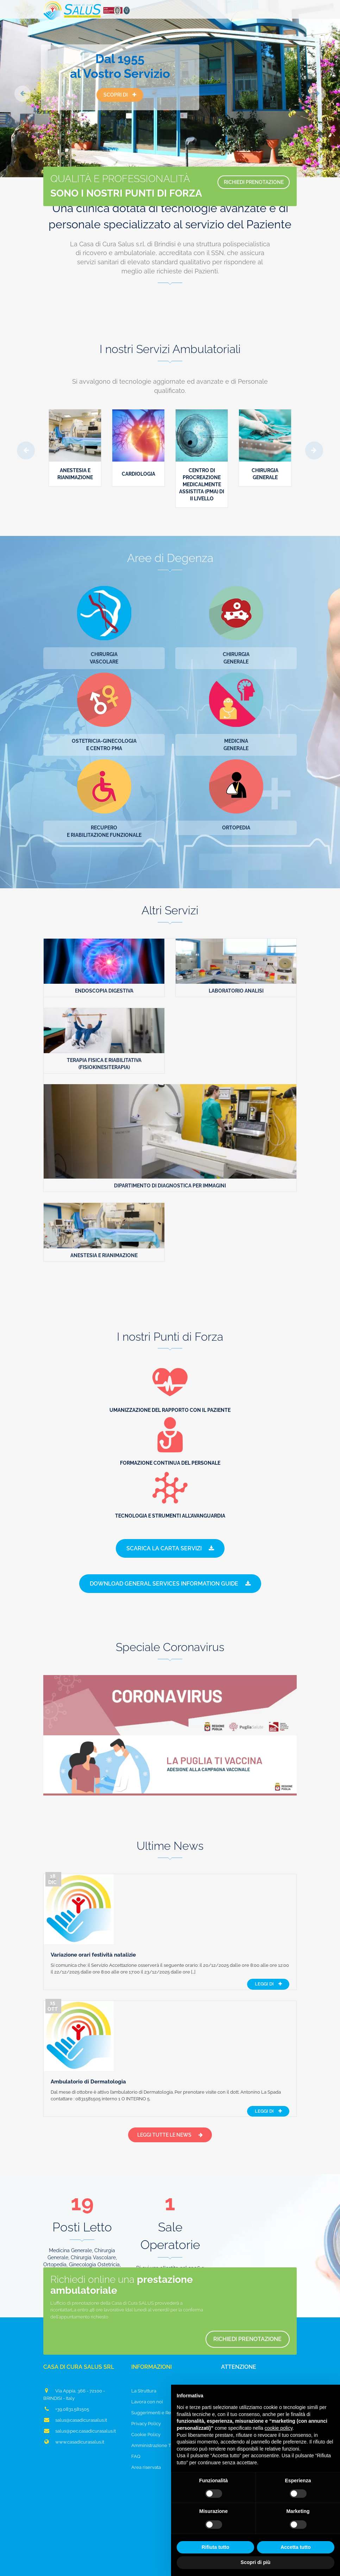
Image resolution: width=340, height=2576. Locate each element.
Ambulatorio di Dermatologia (158, 1968)
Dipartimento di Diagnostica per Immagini (170, 1185)
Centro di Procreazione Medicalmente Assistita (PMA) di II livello (201, 484)
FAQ (135, 2367)
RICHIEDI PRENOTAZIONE (243, 210)
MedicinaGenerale (235, 744)
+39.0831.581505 (66, 2320)
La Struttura (143, 2301)
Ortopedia (236, 827)
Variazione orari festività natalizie (163, 1886)
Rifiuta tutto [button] (215, 2547)
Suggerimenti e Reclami (157, 2323)
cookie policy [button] (278, 2428)
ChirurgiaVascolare (104, 658)
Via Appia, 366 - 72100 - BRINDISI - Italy (74, 2305)
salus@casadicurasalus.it (75, 2331)
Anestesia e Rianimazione (104, 1255)
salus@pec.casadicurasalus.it (79, 2342)
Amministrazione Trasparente (162, 2356)
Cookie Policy (145, 2345)
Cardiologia (138, 474)
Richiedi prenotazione (231, 2252)
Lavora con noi (147, 2312)
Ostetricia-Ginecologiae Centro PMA (104, 744)
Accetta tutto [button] (296, 2547)
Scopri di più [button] (256, 2562)
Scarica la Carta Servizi (170, 1548)
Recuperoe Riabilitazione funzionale (104, 831)
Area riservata (146, 2378)
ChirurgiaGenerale (236, 658)
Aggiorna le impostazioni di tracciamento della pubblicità (170, 2560)
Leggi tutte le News (170, 2046)
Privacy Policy (146, 2334)
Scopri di (120, 96)
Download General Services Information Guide (170, 1585)
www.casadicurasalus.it (73, 2352)
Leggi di (268, 1922)
